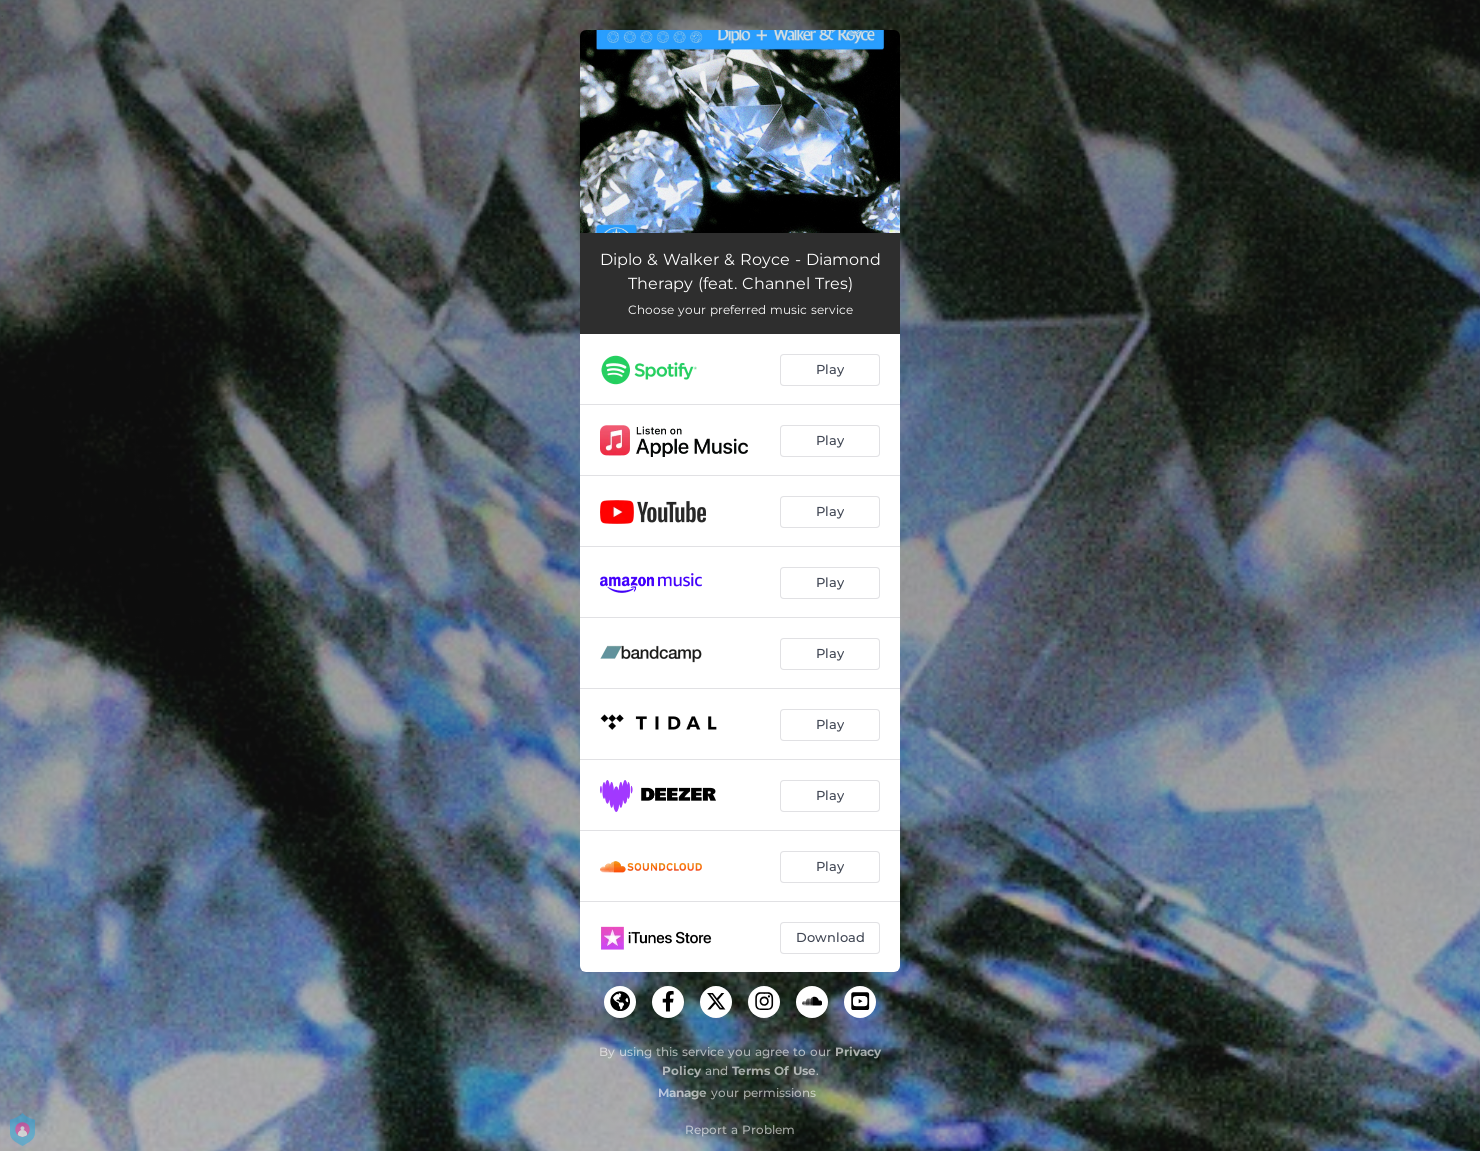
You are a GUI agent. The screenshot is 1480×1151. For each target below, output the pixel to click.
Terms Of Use (774, 1070)
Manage (682, 1092)
